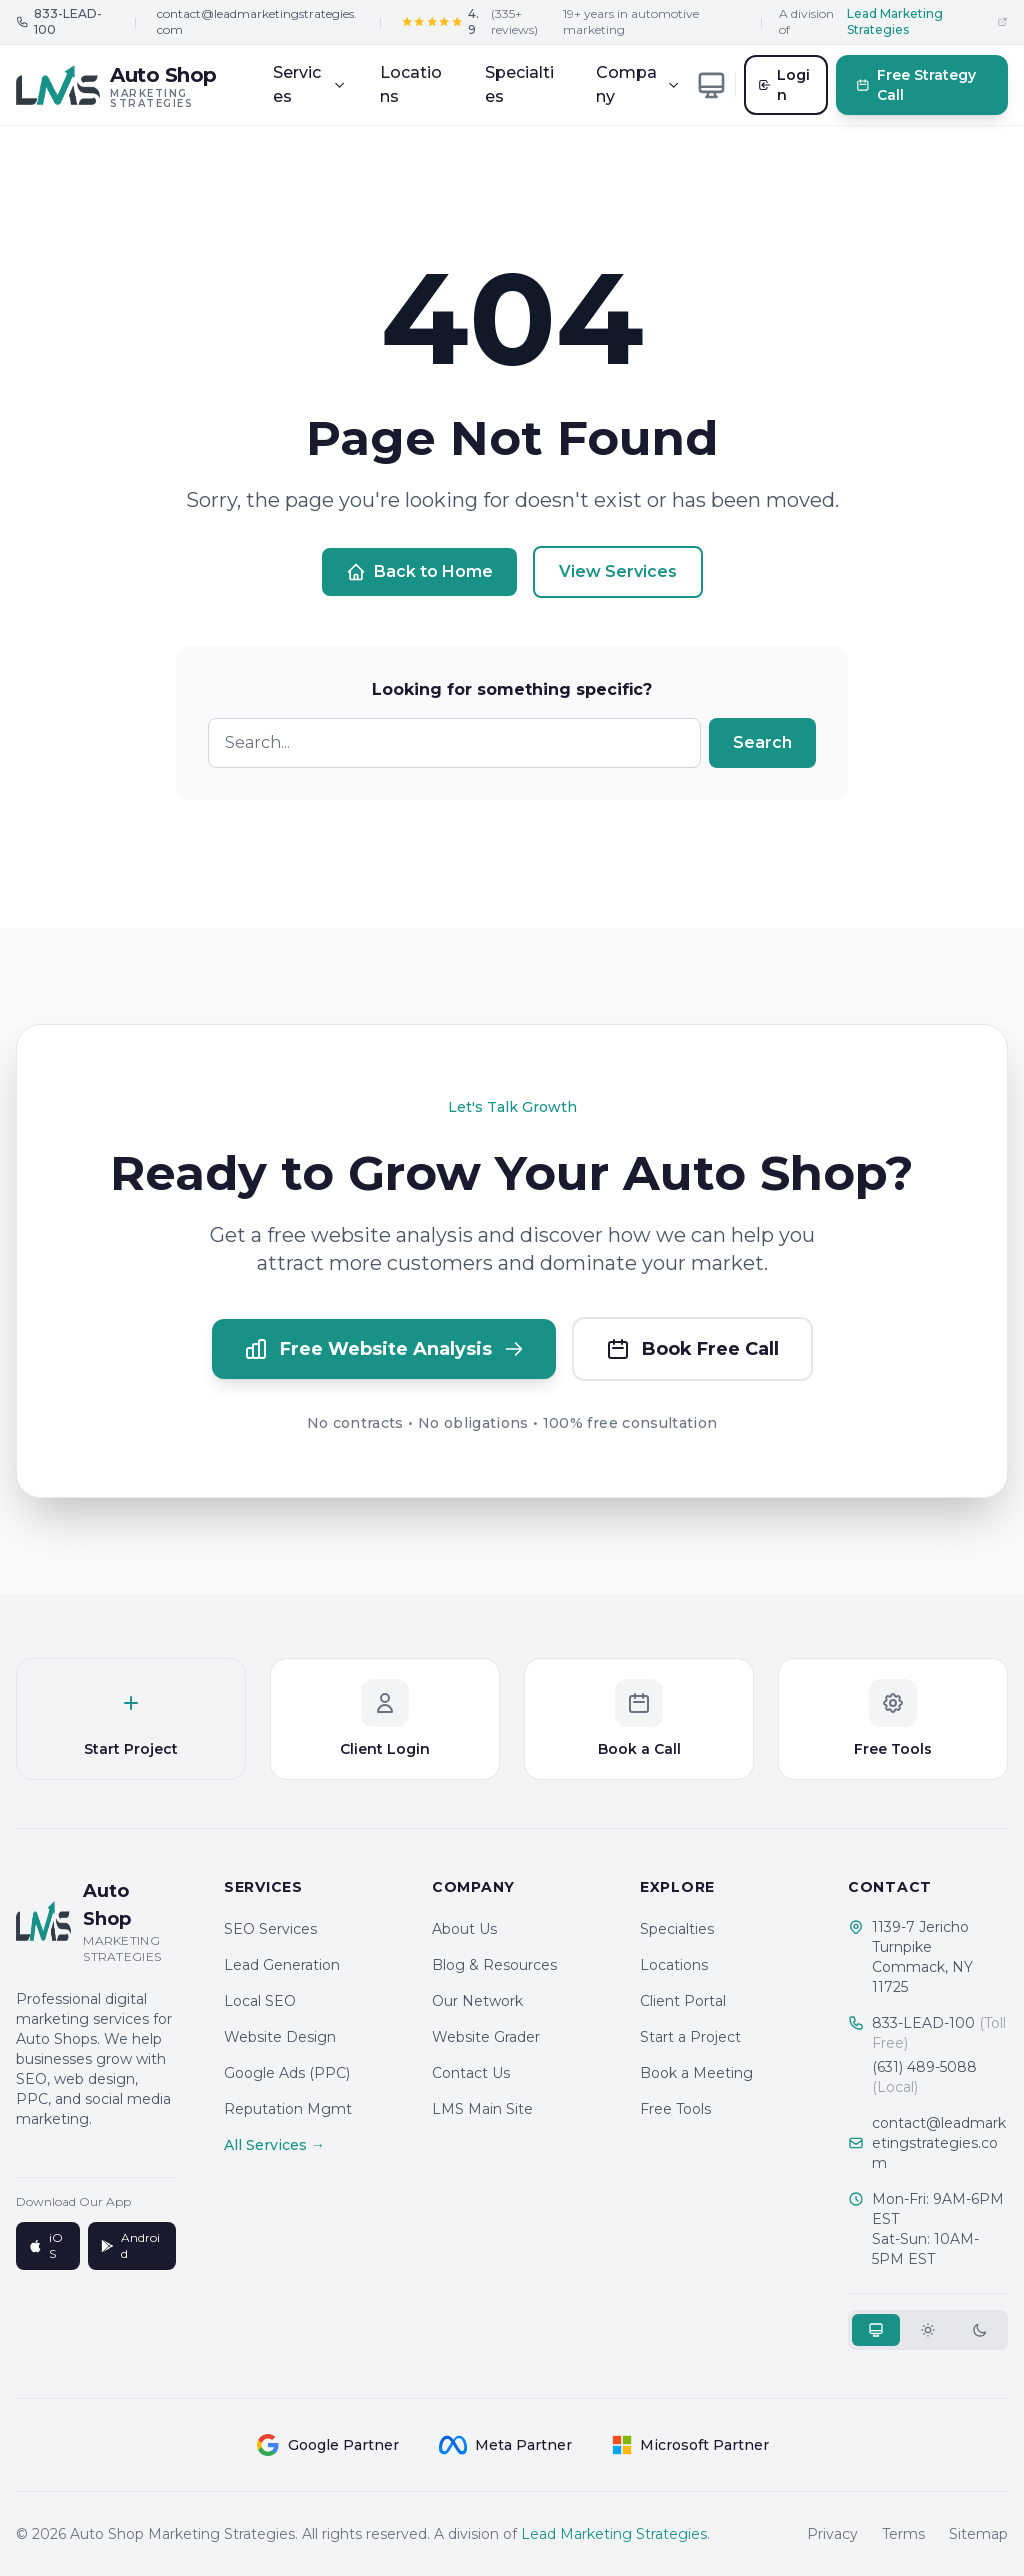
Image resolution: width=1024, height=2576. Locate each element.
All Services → (274, 2145)
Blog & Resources (494, 1965)
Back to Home (419, 572)
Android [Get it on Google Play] (130, 2245)
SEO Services (270, 1929)
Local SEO (260, 2001)
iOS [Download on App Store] (45, 2245)
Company (638, 84)
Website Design (280, 2037)
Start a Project (690, 2037)
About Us (464, 1929)
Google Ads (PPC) (287, 2073)
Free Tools (675, 2109)
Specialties (519, 84)
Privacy (832, 2534)
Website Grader (486, 2037)
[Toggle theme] (711, 85)
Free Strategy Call (916, 85)
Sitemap (978, 2534)
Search (762, 742)
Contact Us (471, 2073)
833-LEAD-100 (939, 2033)
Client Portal (683, 2001)
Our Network (477, 2001)
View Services (618, 571)
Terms (903, 2534)
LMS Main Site (482, 2109)
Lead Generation (282, 1965)
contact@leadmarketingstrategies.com (257, 21)
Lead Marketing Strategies (614, 2534)
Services (309, 84)
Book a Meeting (696, 2073)
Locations (411, 84)
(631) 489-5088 (924, 2077)
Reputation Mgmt (288, 2109)
